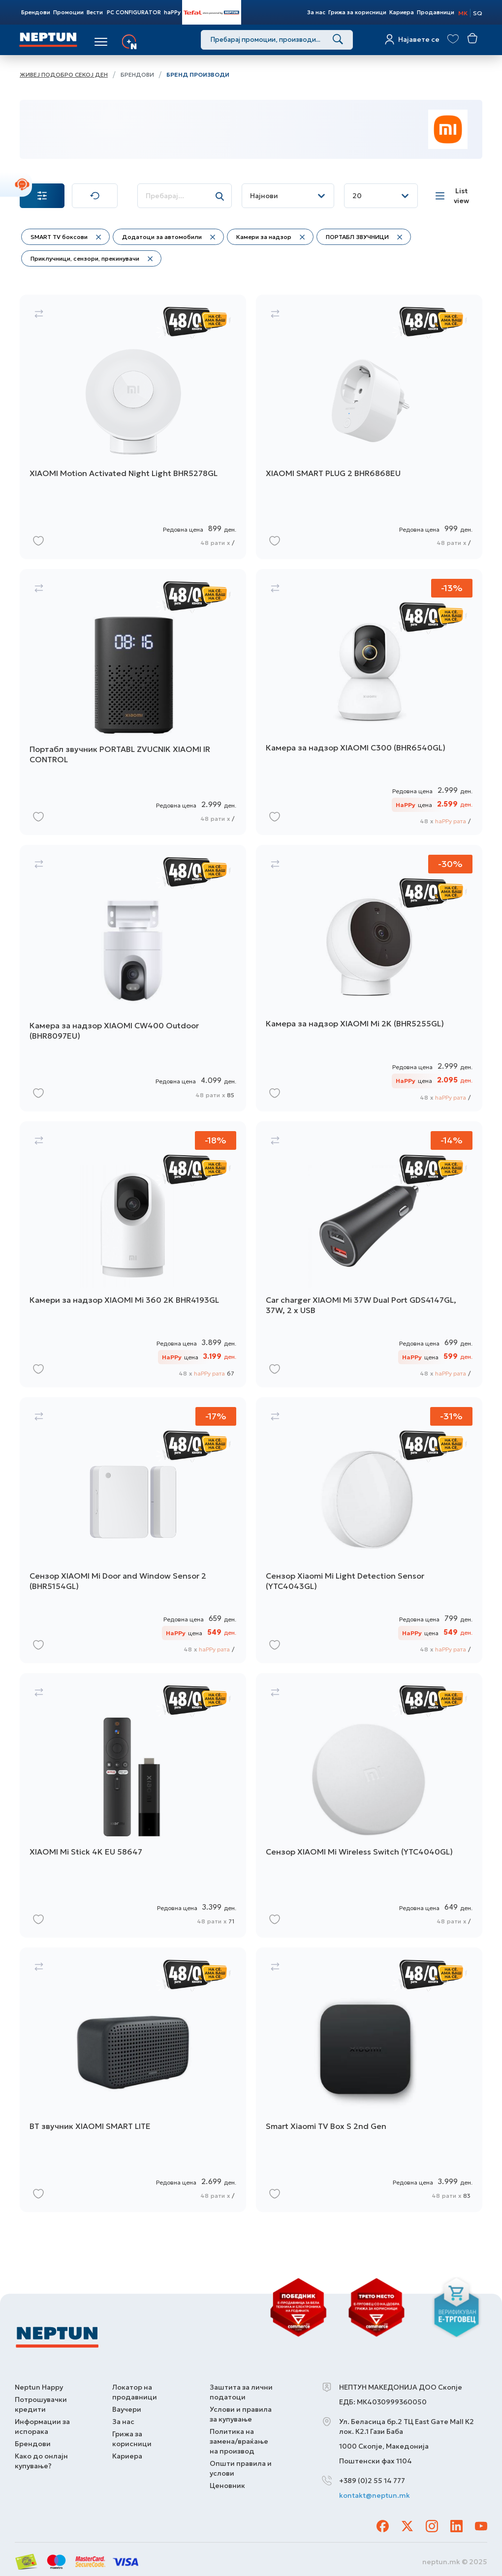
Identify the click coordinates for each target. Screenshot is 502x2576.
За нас (316, 12)
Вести (95, 12)
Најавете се (418, 39)
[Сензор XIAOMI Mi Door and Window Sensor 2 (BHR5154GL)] (133, 1530)
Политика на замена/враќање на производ (239, 2441)
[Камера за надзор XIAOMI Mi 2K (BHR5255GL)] (369, 978)
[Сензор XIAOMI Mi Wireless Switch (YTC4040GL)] (369, 1806)
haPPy (172, 12)
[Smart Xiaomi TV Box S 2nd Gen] (369, 2080)
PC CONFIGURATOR (134, 12)
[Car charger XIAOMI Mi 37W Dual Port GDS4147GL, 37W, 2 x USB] (369, 1254)
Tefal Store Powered (212, 12)
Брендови (35, 12)
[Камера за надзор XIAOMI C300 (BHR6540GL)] (369, 702)
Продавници (435, 12)
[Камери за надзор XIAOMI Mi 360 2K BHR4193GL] (133, 1254)
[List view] (455, 195)
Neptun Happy (39, 2387)
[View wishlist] (453, 38)
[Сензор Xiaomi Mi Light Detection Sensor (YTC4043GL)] (369, 1530)
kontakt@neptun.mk (374, 2495)
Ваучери (126, 2409)
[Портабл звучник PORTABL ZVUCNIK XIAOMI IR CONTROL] (133, 702)
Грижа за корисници (357, 12)
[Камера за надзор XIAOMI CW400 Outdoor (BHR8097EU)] (133, 978)
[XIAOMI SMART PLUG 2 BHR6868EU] (369, 427)
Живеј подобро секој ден (64, 74)
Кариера (401, 12)
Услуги (154, 41)
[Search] (338, 40)
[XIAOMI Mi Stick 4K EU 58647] (133, 1806)
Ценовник (227, 2485)
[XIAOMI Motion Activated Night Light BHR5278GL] (133, 427)
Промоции (68, 12)
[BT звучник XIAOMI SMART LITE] (133, 2080)
